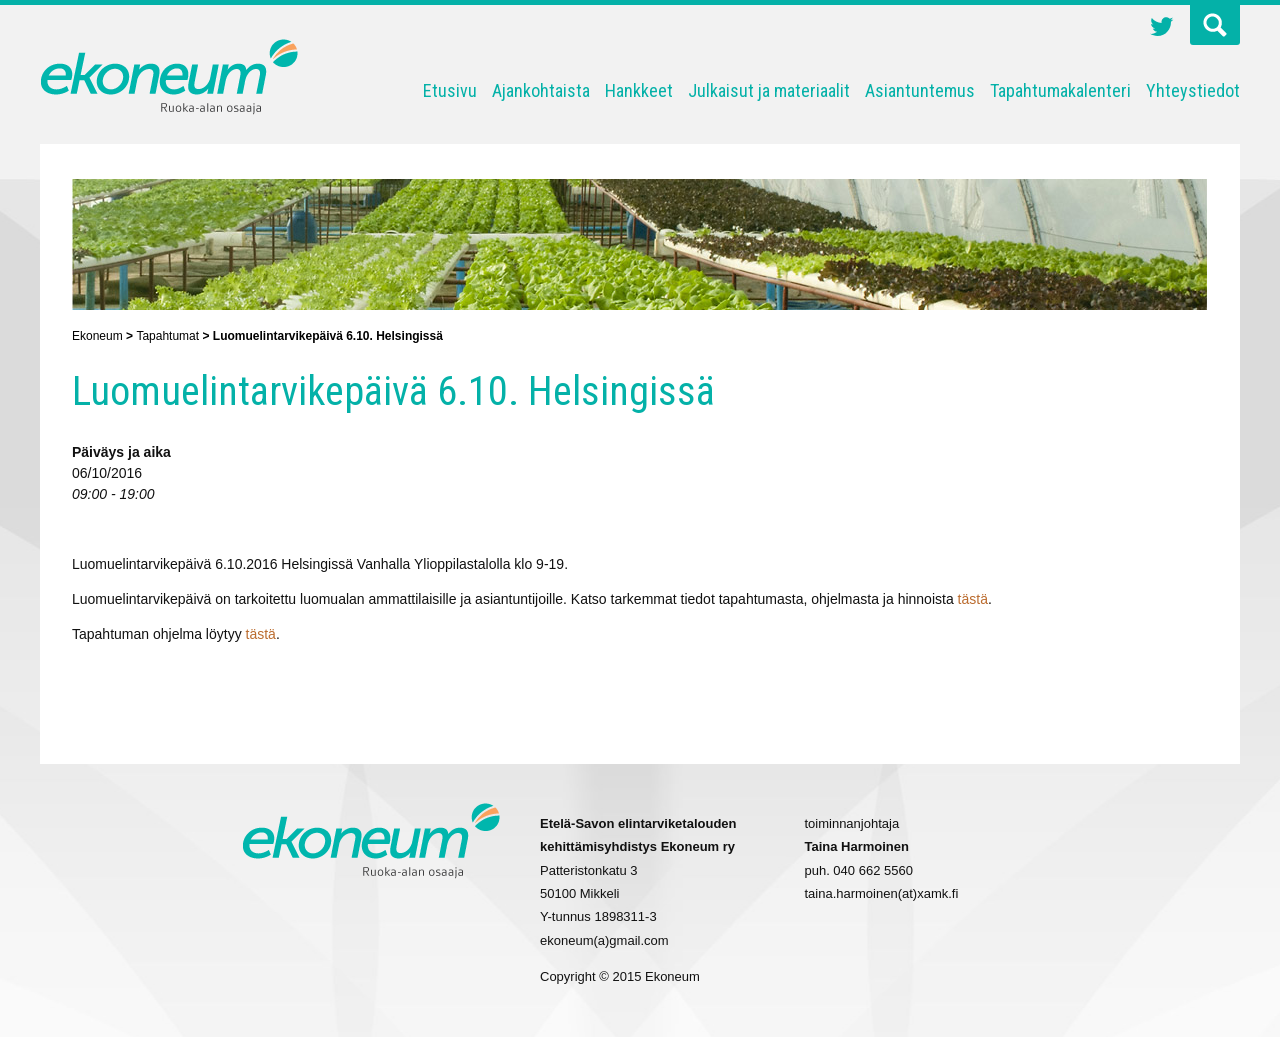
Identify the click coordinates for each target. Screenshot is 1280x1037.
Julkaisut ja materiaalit (769, 90)
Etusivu (450, 90)
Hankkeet (639, 90)
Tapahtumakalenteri (1060, 90)
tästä (973, 599)
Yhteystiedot (1193, 90)
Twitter (1162, 29)
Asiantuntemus (920, 90)
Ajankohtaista (541, 90)
